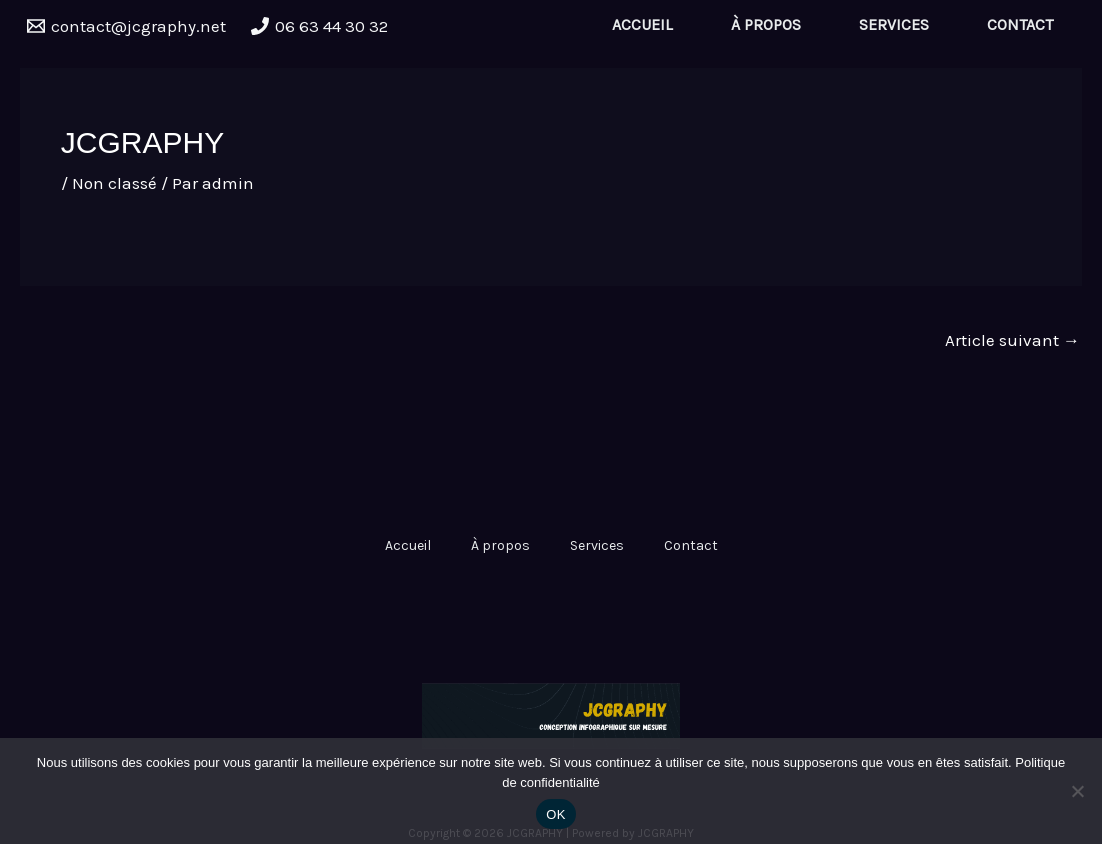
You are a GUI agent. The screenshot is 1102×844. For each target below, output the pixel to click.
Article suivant (1012, 340)
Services (894, 24)
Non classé (114, 183)
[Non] (1077, 791)
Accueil (642, 24)
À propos (766, 24)
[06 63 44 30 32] (320, 26)
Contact (1020, 24)
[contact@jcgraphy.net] (126, 26)
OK (555, 814)
